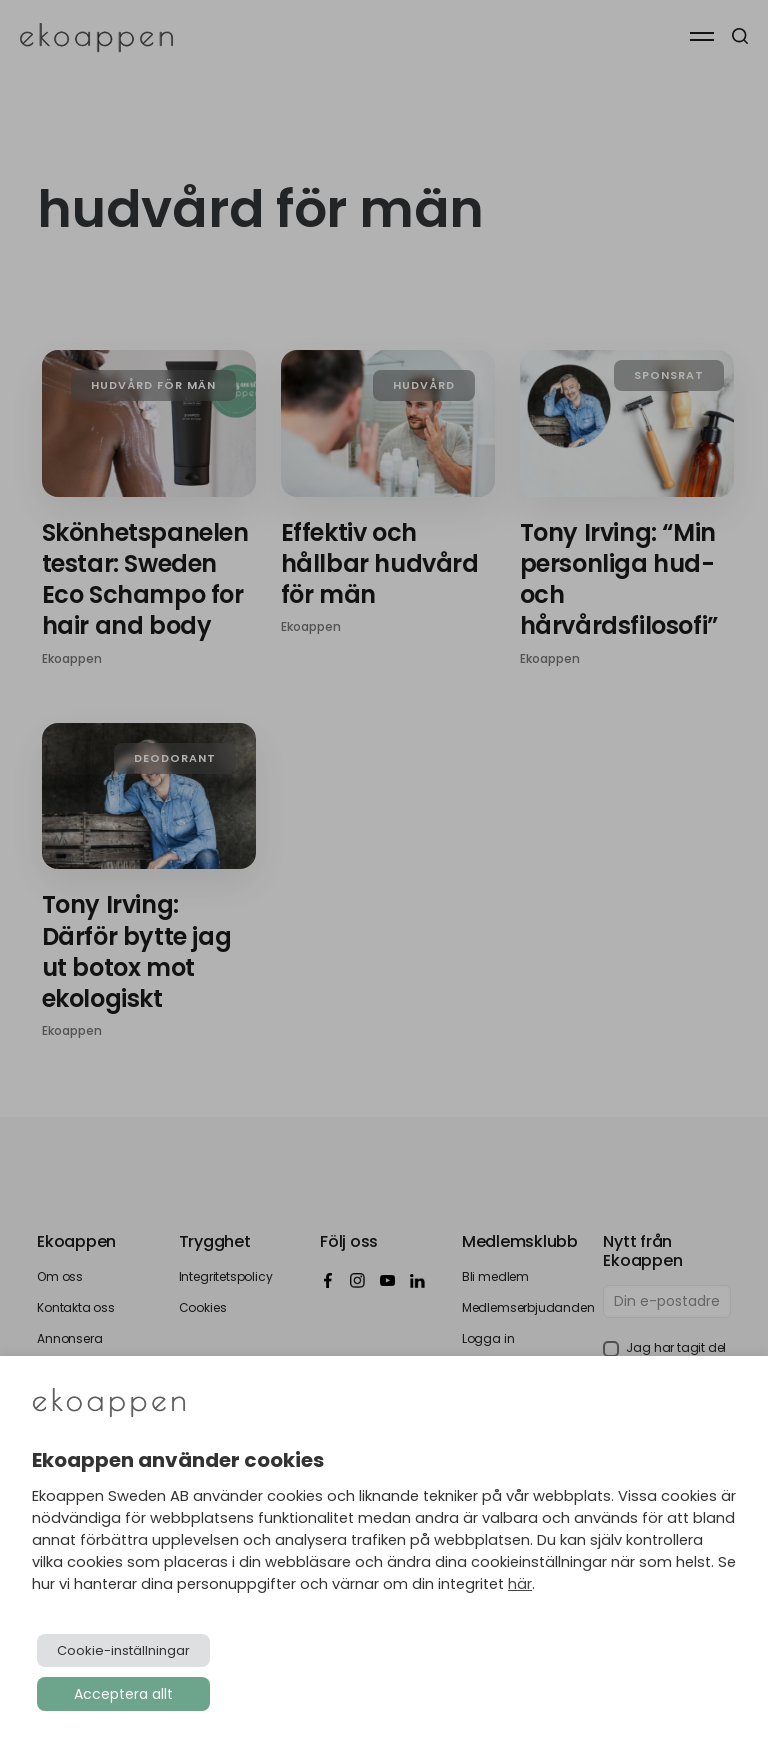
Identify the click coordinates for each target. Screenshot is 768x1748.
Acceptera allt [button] (123, 1694)
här (520, 1584)
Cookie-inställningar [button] (123, 1650)
